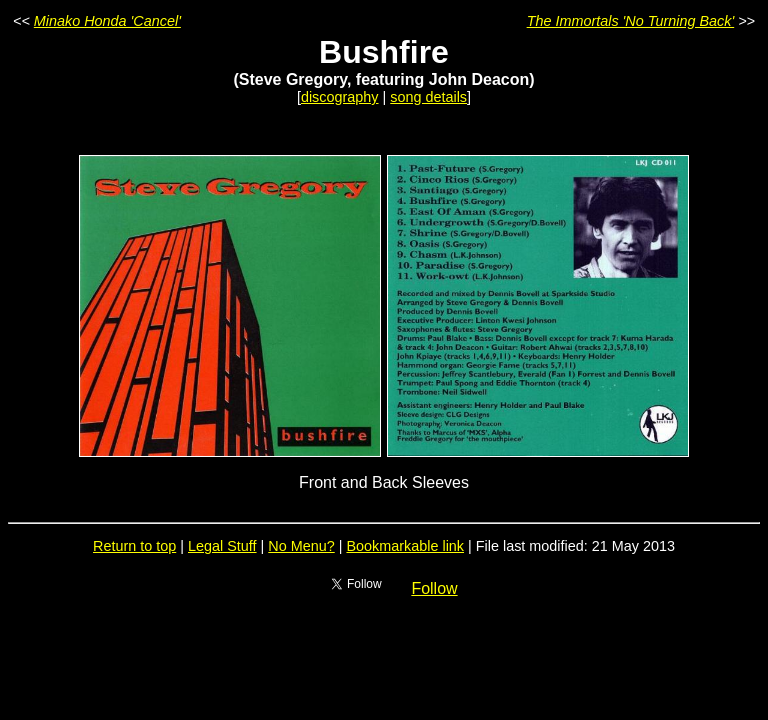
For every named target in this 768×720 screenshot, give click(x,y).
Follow (434, 588)
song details (428, 97)
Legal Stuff (222, 546)
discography (340, 97)
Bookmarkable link (405, 546)
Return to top (134, 546)
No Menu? (301, 546)
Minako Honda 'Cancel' (107, 21)
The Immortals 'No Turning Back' (631, 21)
